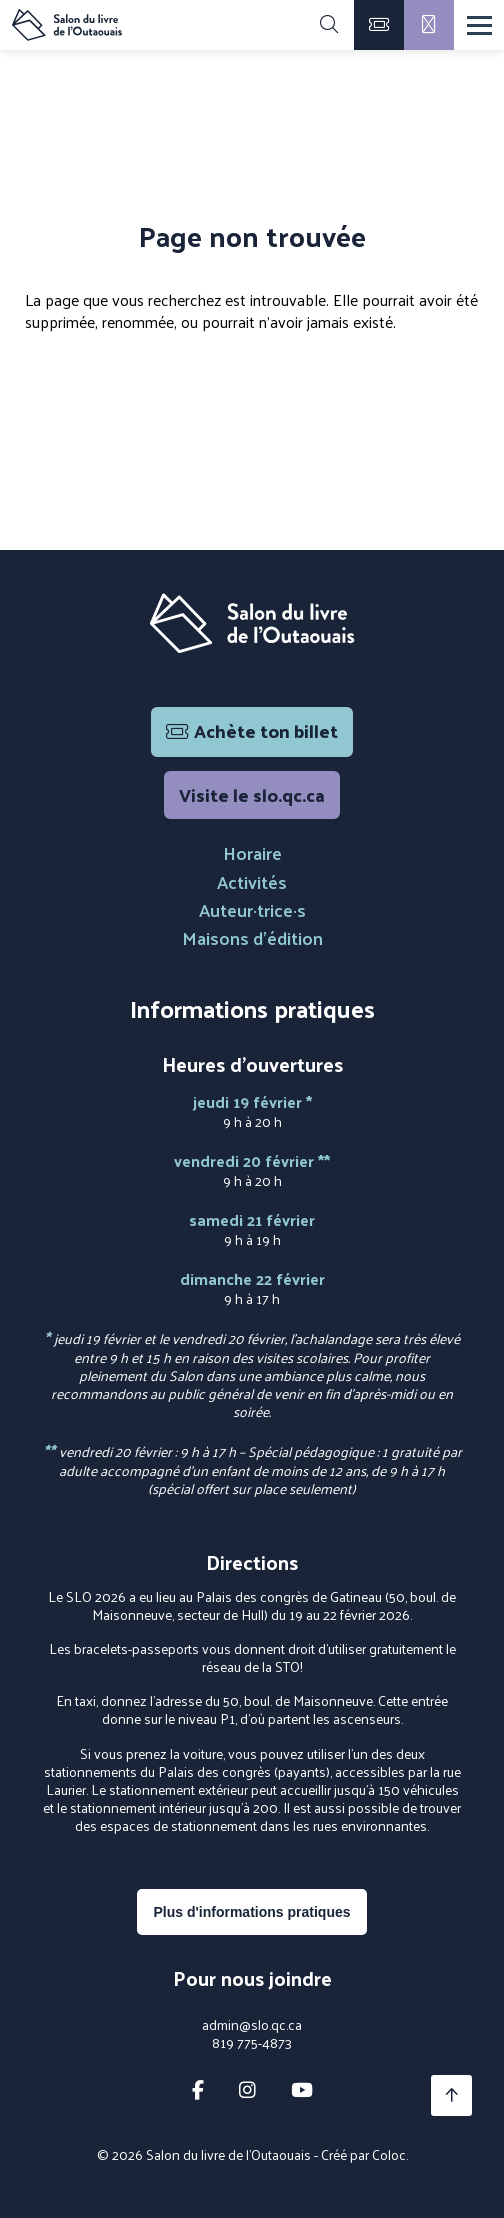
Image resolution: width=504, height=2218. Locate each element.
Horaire (252, 852)
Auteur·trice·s (252, 909)
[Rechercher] (329, 25)
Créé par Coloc (363, 2154)
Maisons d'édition (252, 937)
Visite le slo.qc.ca (252, 794)
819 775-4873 (252, 2043)
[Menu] (479, 25)
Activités (252, 881)
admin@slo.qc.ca (252, 2025)
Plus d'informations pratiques (251, 1912)
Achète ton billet (252, 730)
